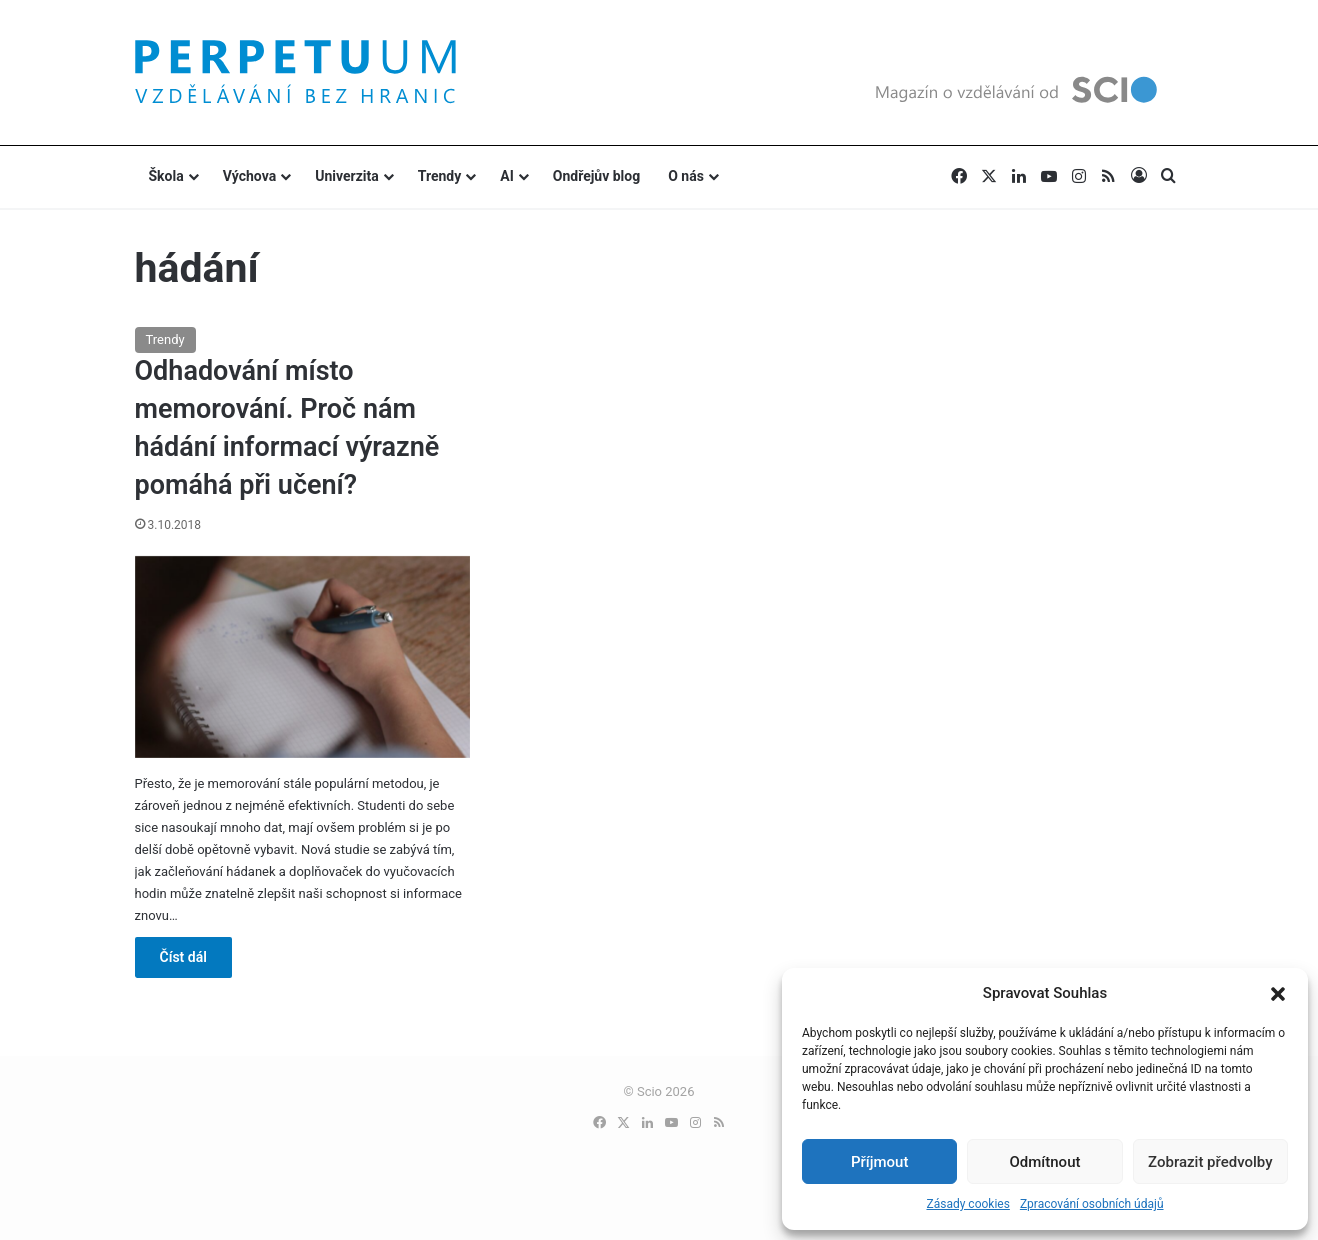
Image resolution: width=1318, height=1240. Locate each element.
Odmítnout (1045, 1162)
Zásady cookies (967, 1204)
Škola (166, 176)
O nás (686, 176)
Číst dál (183, 957)
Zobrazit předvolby (1210, 1162)
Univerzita (347, 176)
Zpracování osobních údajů (1092, 1204)
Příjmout (879, 1162)
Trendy (440, 176)
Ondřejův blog (596, 176)
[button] (1278, 994)
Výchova (249, 176)
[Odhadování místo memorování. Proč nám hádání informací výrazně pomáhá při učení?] (303, 657)
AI (507, 176)
